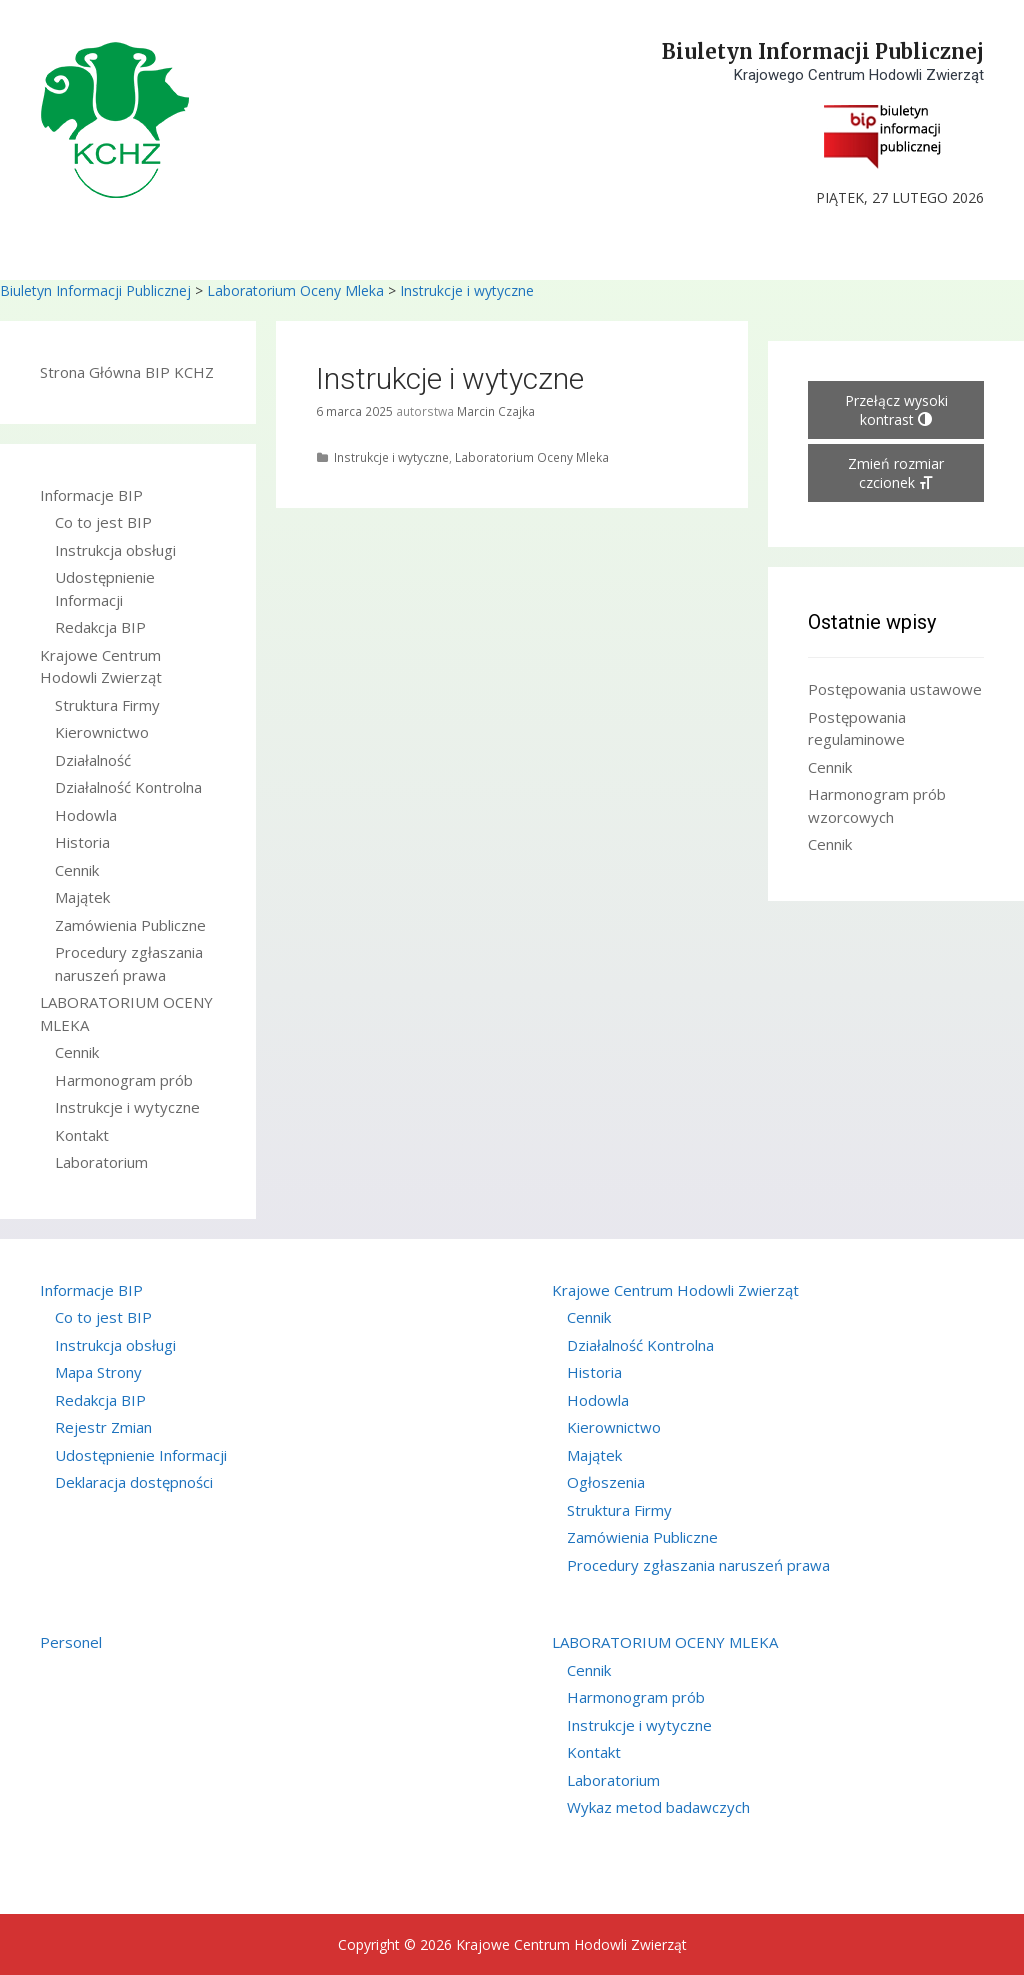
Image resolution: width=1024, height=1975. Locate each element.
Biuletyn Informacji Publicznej (823, 51)
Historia (82, 842)
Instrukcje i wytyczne (467, 290)
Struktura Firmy (107, 705)
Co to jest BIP (103, 522)
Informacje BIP (91, 495)
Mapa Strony (98, 1372)
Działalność (93, 760)
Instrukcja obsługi (115, 550)
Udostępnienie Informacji (141, 1455)
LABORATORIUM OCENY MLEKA (665, 1642)
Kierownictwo (102, 732)
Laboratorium (101, 1162)
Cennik (77, 870)
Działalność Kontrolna (128, 787)
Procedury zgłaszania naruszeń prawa (698, 1565)
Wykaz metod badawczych (658, 1807)
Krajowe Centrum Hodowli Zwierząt (675, 1290)
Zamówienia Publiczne (130, 925)
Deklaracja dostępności (134, 1482)
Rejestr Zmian (103, 1427)
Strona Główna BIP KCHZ (127, 372)
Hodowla (86, 815)
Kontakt (82, 1135)
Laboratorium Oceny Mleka (295, 290)
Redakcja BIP (100, 627)
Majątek (82, 897)
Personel (71, 1642)
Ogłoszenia (606, 1482)
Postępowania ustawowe (895, 689)
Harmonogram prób (124, 1080)
